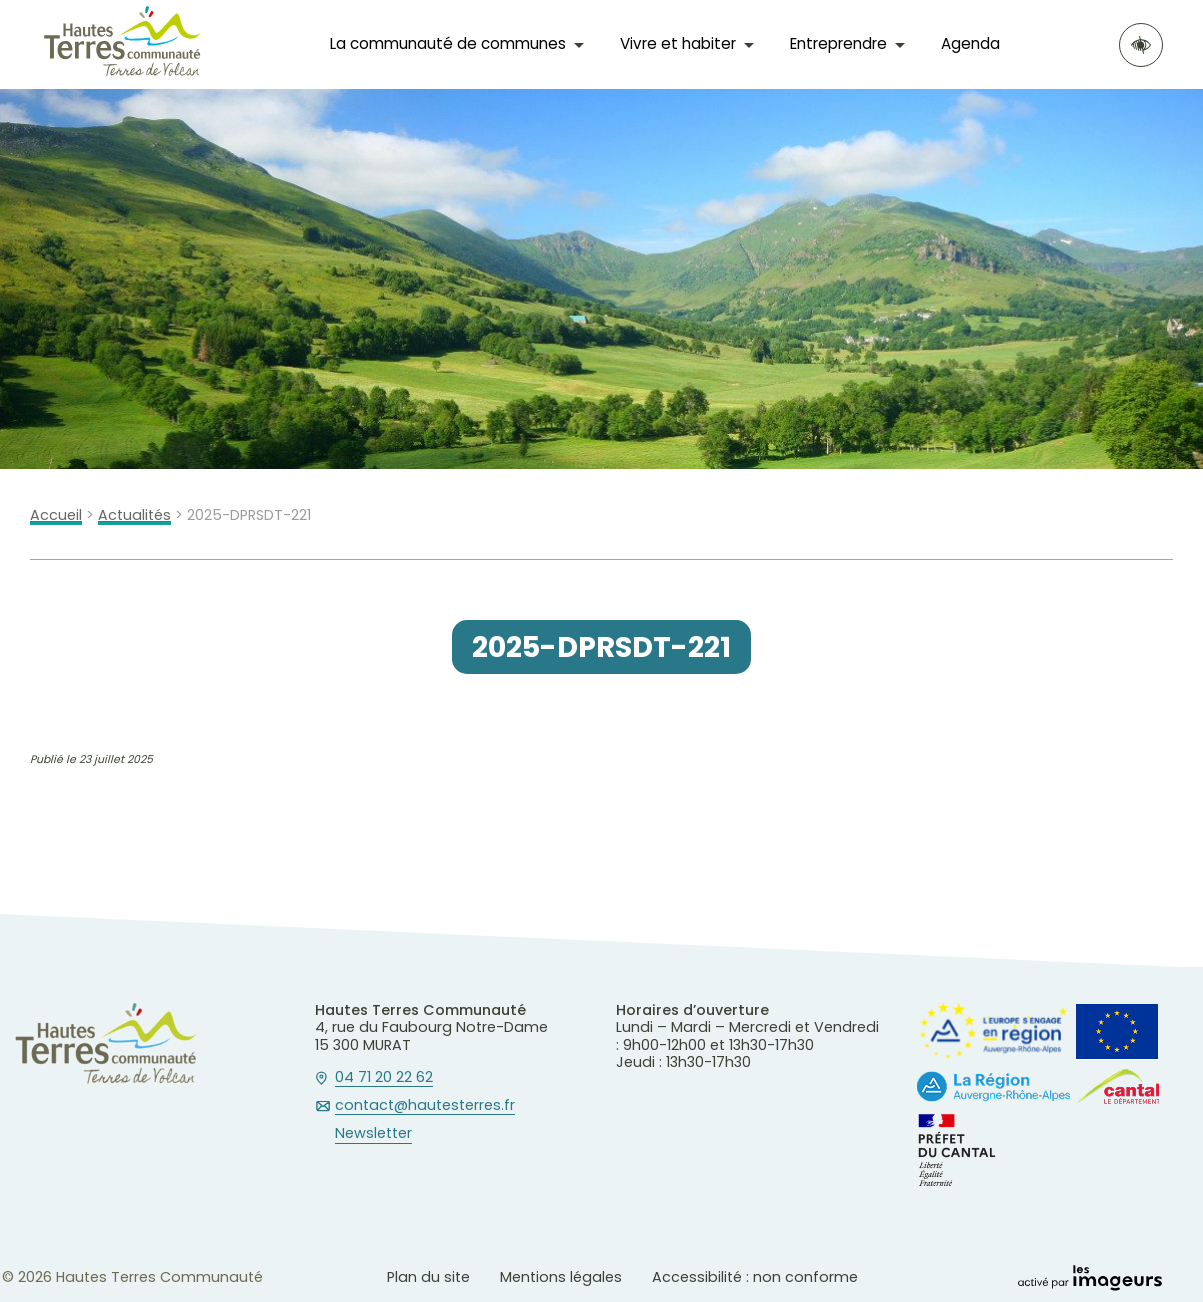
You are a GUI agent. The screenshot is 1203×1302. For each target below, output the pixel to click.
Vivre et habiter (678, 43)
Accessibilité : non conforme (755, 1277)
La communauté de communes (448, 43)
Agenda (970, 43)
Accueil (56, 515)
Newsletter (373, 1134)
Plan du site (428, 1277)
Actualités (134, 515)
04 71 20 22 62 (384, 1078)
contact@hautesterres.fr (425, 1106)
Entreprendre (838, 43)
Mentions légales (561, 1277)
